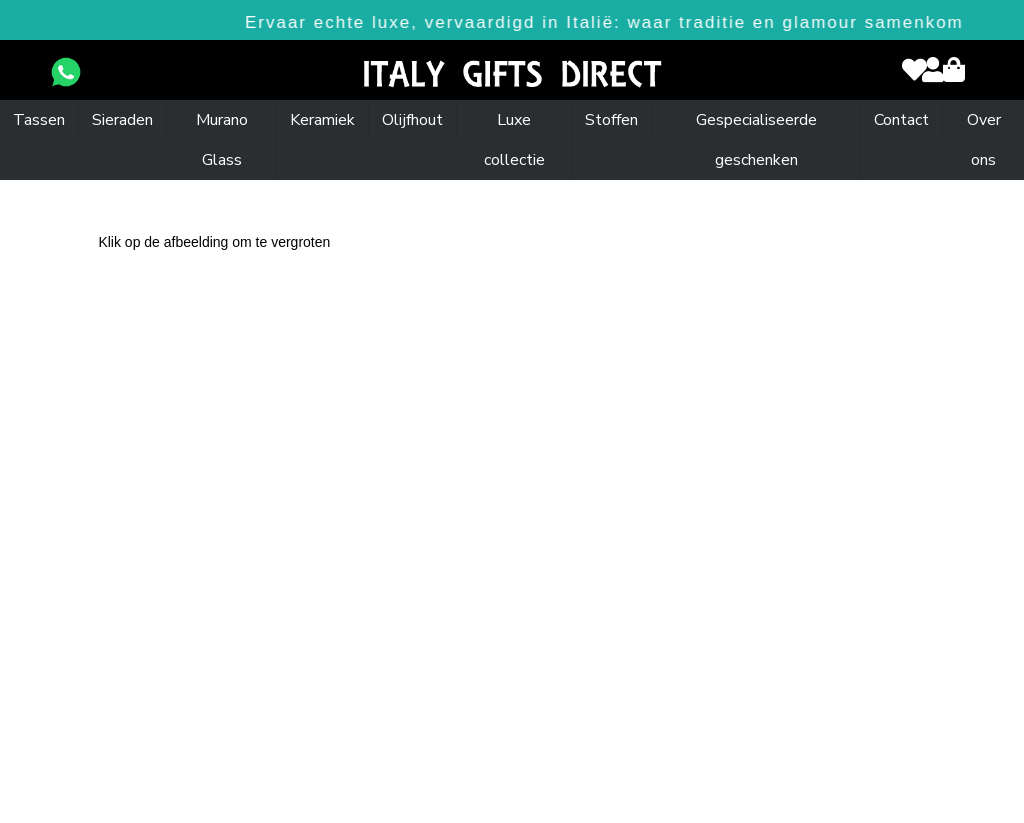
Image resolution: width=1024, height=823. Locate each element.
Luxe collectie (514, 140)
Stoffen (611, 120)
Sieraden (122, 120)
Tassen (39, 120)
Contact (901, 120)
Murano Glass (222, 140)
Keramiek (322, 120)
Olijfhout (412, 120)
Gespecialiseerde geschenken (756, 140)
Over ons (984, 140)
